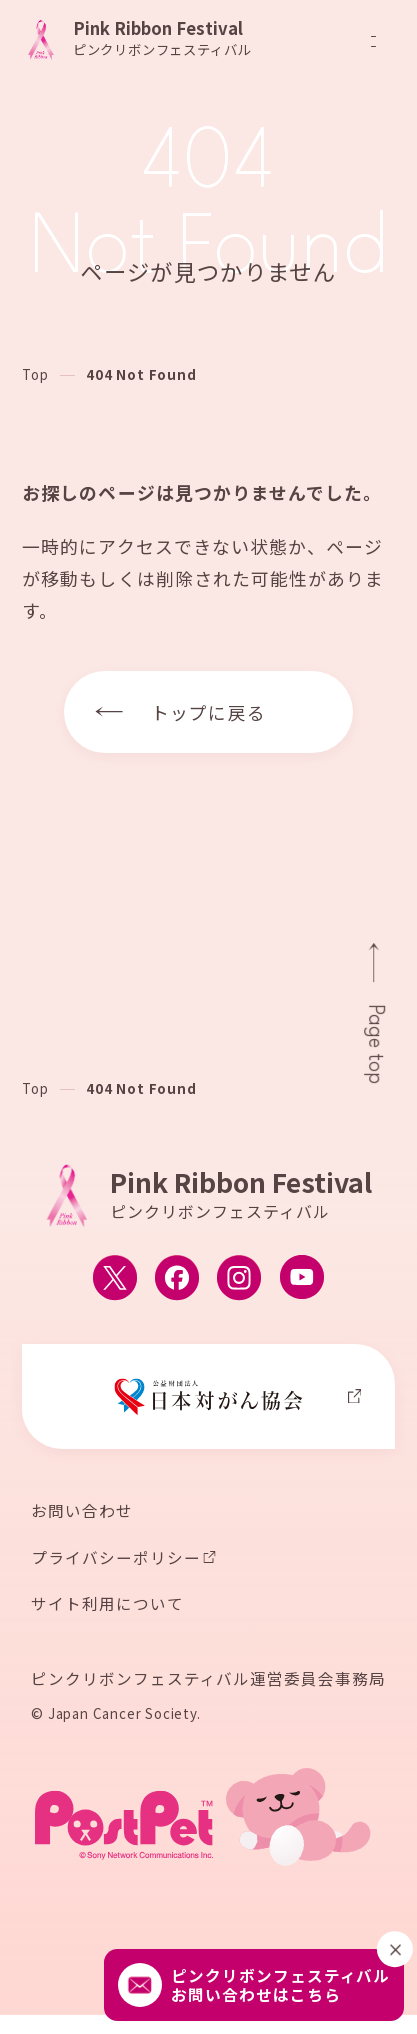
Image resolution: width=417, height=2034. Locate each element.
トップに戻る (208, 712)
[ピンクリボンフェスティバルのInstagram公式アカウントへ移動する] (239, 1278)
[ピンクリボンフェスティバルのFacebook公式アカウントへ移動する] (177, 1278)
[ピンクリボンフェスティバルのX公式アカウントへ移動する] (115, 1278)
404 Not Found (141, 374)
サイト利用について (107, 1604)
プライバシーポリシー (115, 1558)
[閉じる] (395, 1950)
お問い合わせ (82, 1511)
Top (35, 374)
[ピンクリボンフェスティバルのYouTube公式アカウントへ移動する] (302, 1278)
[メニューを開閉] (374, 41)
